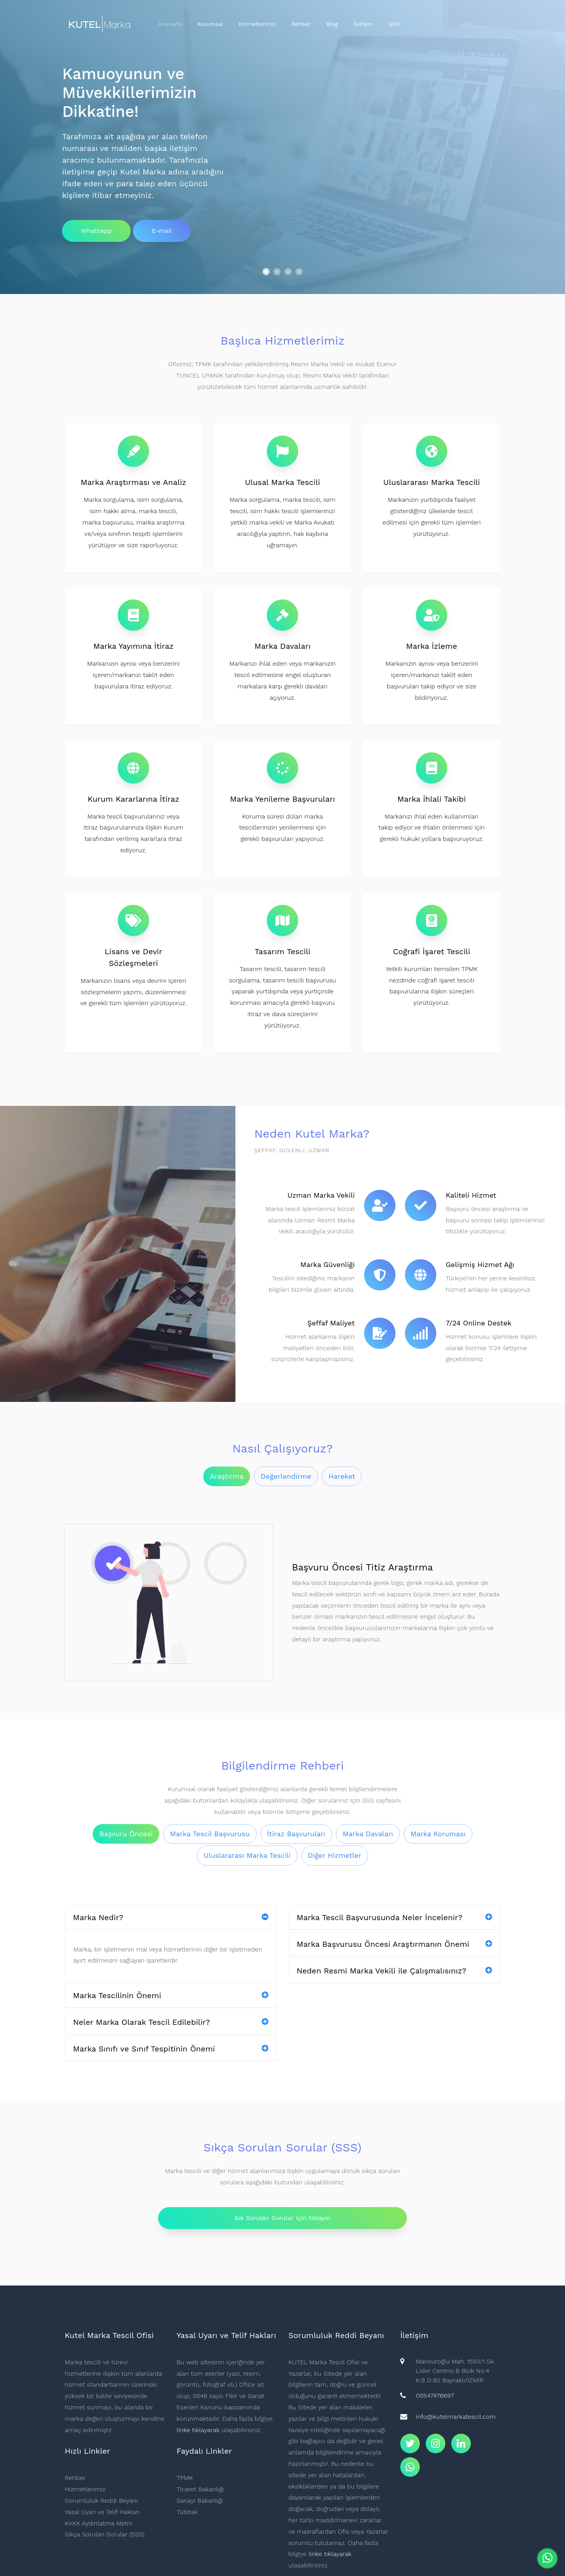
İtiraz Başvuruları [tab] (296, 1834)
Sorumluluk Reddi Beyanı (101, 2500)
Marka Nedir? (170, 1917)
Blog (332, 24)
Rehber (301, 24)
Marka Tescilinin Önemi (170, 1995)
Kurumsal (210, 24)
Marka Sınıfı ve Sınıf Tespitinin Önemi (170, 2049)
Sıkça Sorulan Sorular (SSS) (104, 2534)
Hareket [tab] (341, 1476)
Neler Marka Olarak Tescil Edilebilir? (170, 2022)
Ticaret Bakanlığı (200, 2489)
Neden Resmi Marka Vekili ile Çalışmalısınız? (394, 1971)
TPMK (185, 2478)
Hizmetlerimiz (257, 24)
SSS (394, 24)
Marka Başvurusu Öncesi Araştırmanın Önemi (394, 1944)
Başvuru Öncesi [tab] (126, 1834)
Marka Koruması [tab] (438, 1834)
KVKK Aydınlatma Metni (98, 2523)
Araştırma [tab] (227, 1476)
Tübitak (187, 2512)
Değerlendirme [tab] (286, 1476)
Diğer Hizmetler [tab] (334, 1855)
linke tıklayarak (198, 2430)
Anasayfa (170, 24)
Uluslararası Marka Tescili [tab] (247, 1855)
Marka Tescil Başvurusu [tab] (210, 1834)
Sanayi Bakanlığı (200, 2500)
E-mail (162, 230)
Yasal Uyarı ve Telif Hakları (102, 2512)
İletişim (363, 24)
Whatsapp (96, 230)
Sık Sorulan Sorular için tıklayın (282, 2218)
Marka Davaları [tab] (368, 1834)
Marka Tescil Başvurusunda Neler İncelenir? (394, 1917)
